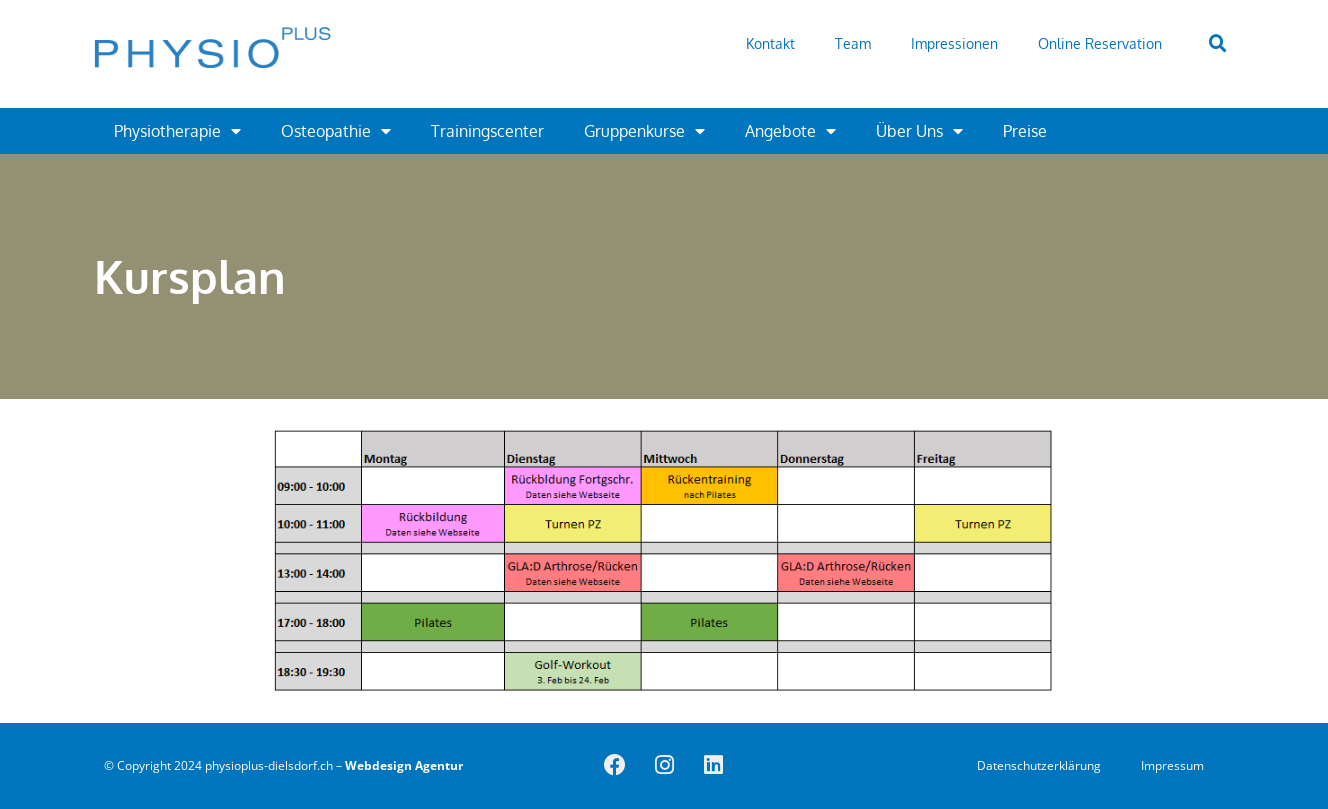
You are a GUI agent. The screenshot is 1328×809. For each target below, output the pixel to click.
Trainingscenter (487, 131)
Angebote (790, 131)
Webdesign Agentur (404, 765)
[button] (1218, 44)
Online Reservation (1100, 43)
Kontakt (770, 43)
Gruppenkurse (644, 131)
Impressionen (954, 43)
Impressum (1172, 765)
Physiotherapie (177, 131)
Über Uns (919, 131)
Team (853, 43)
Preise (1025, 131)
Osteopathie (336, 131)
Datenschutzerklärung (1039, 765)
